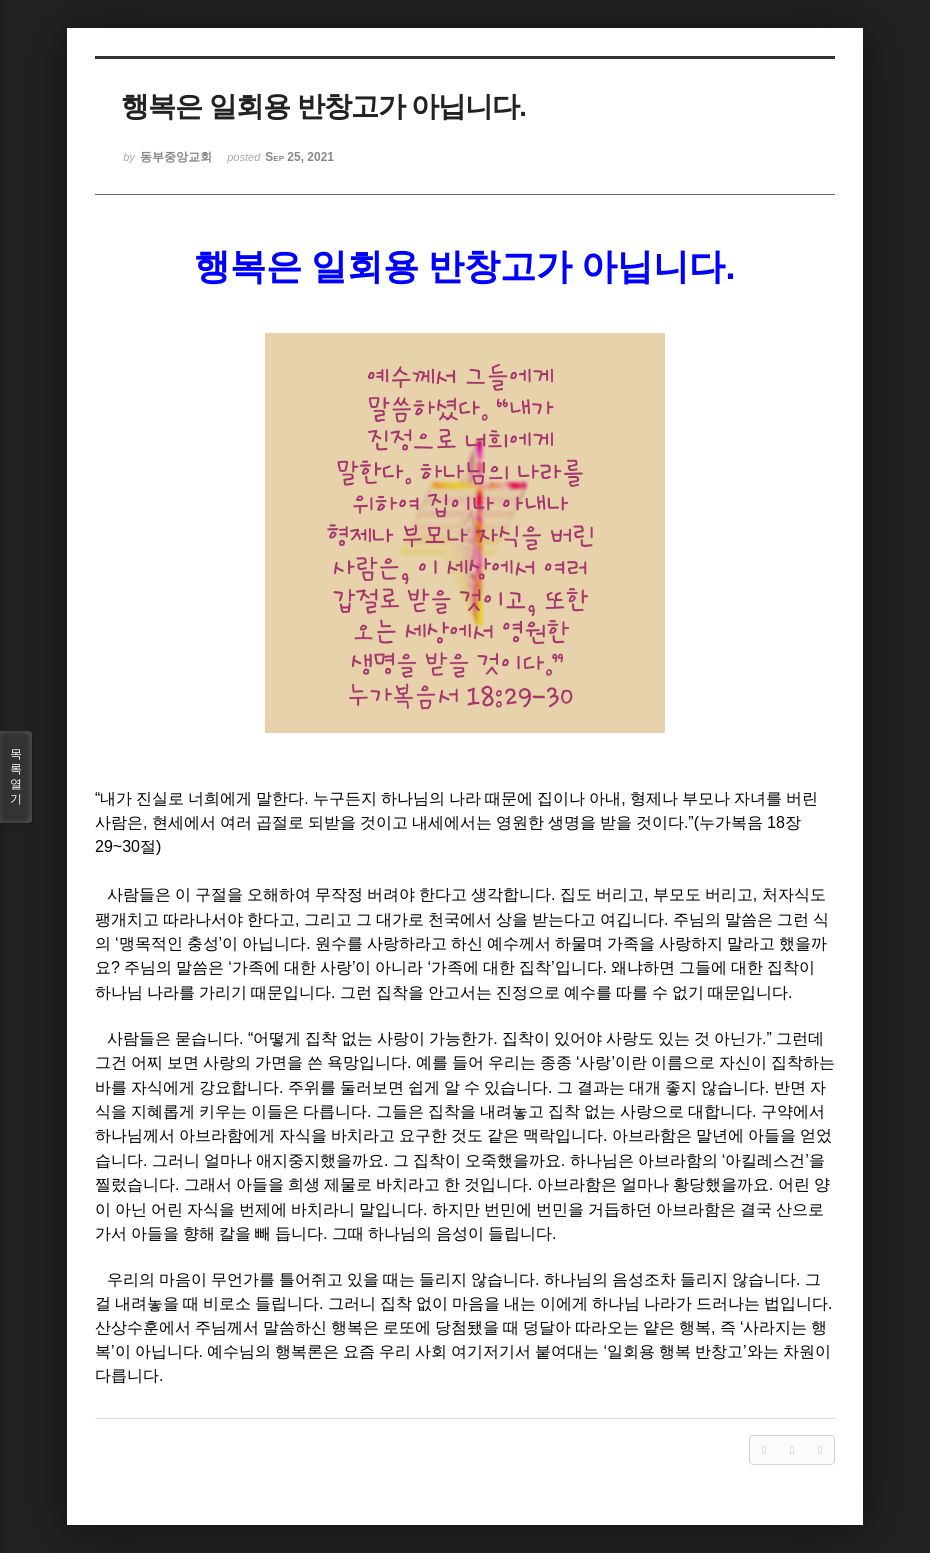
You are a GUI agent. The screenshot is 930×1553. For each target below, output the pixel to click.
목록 (16, 777)
